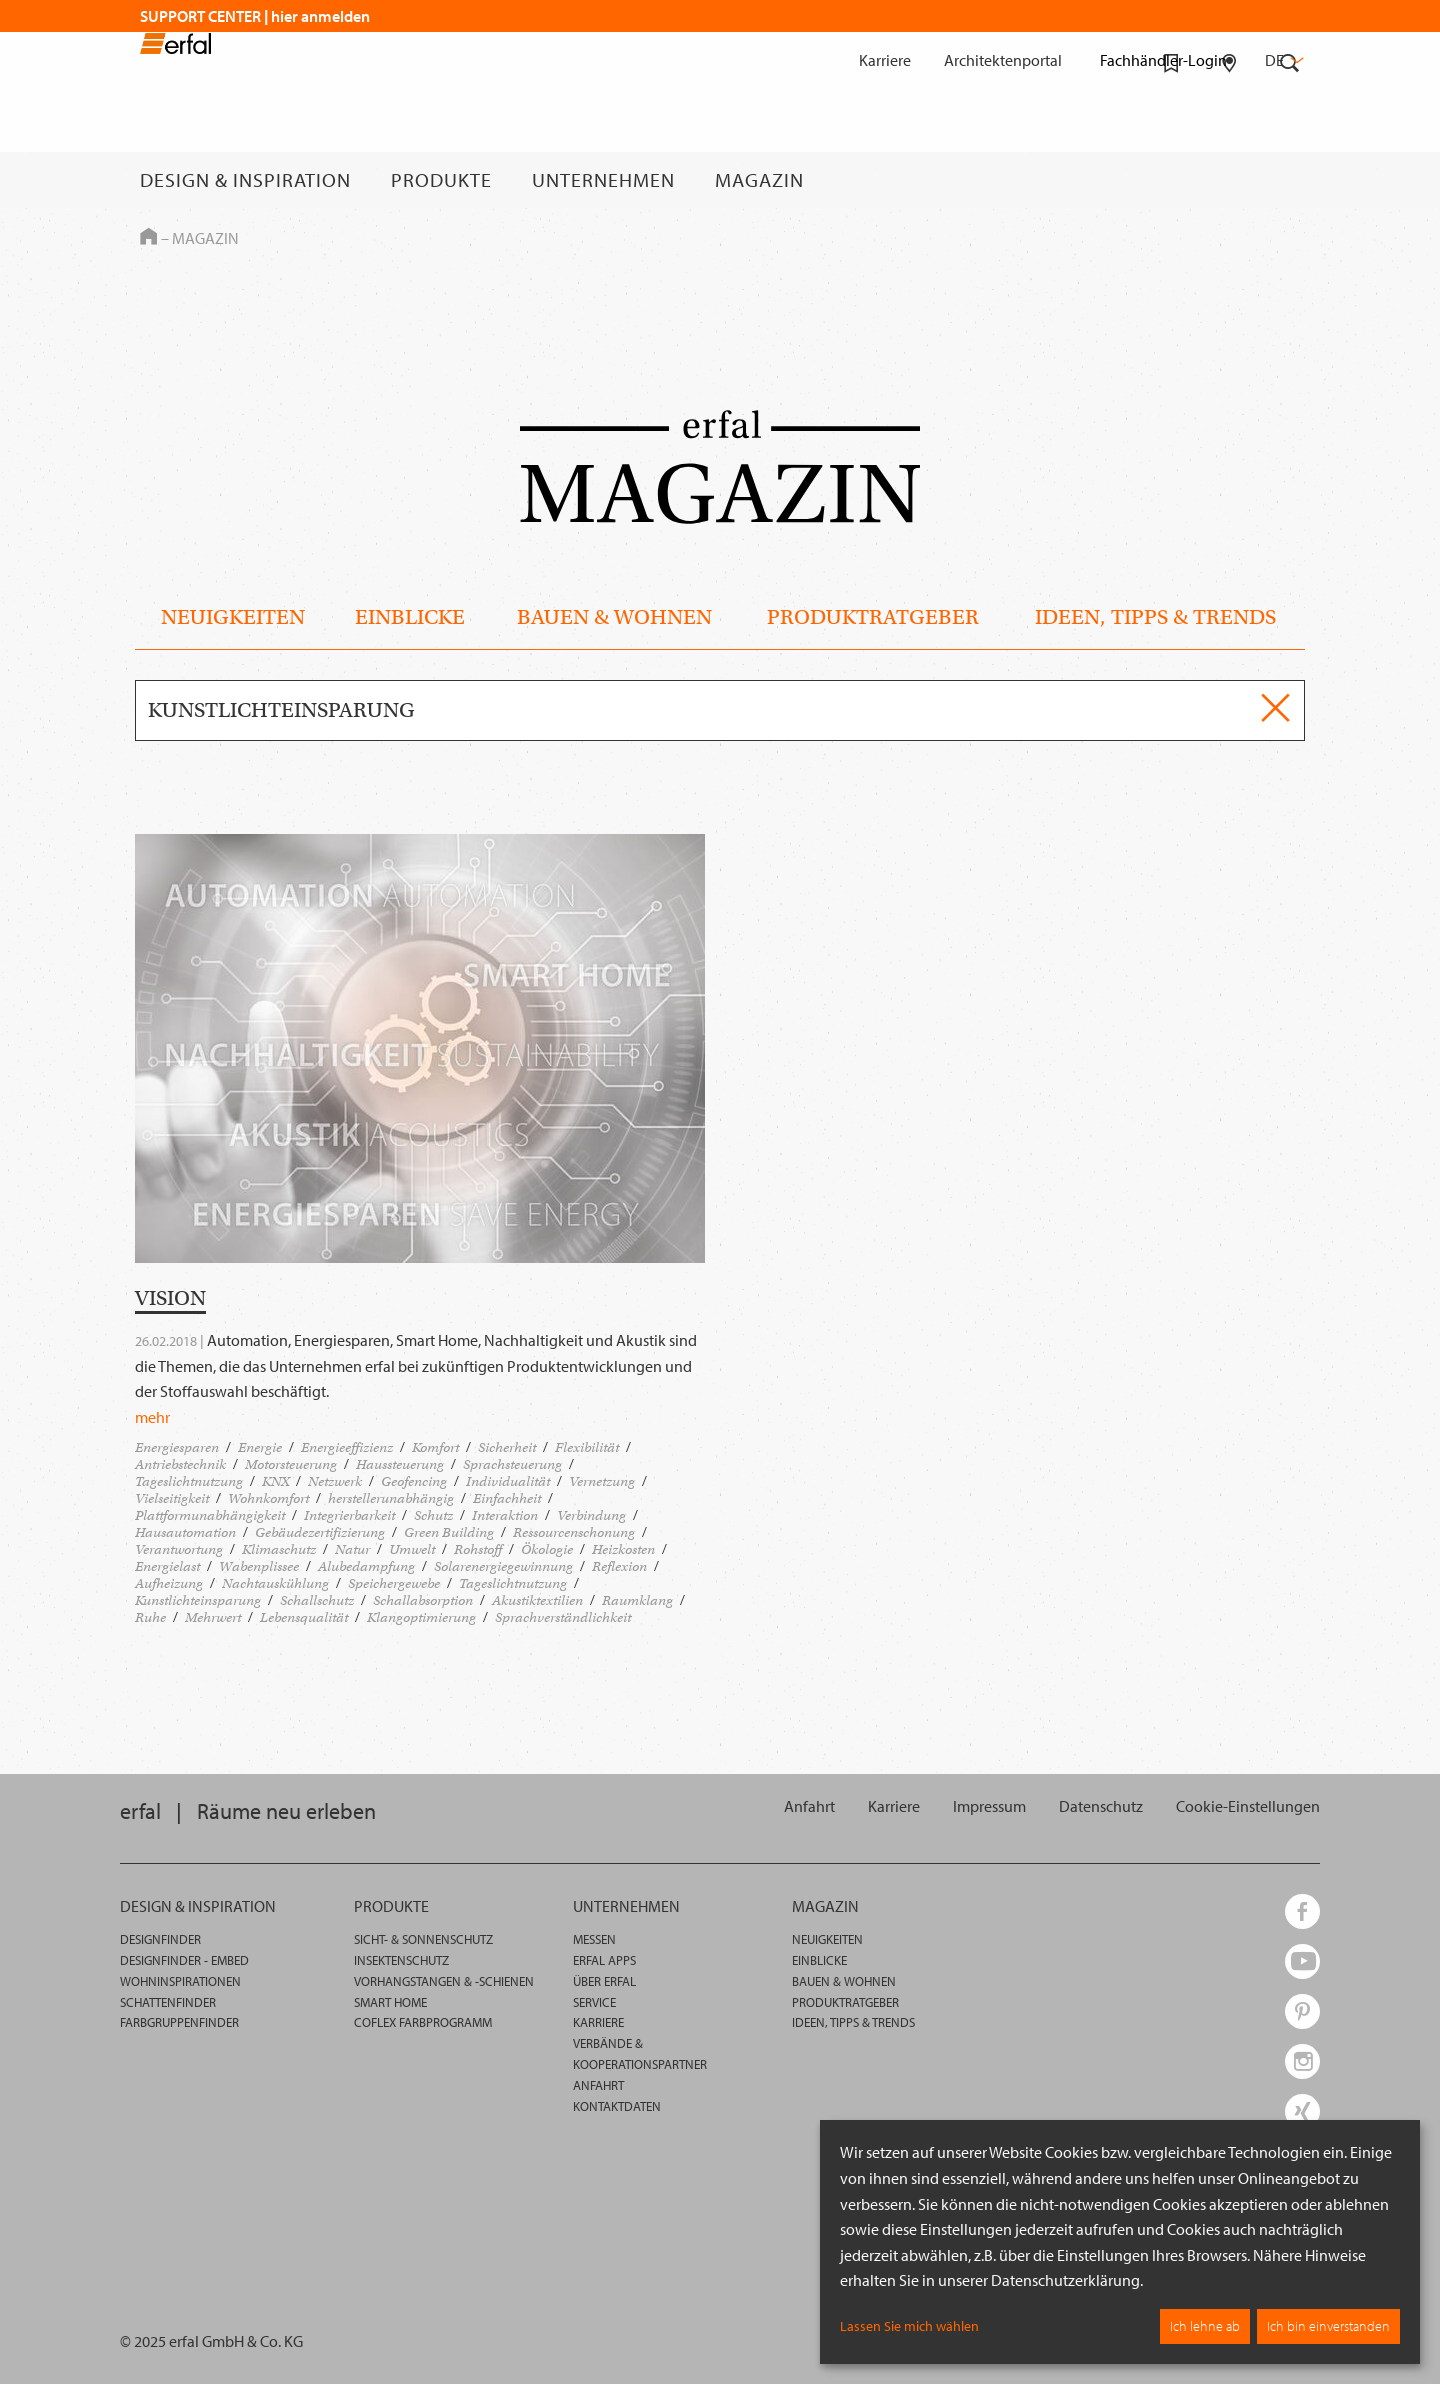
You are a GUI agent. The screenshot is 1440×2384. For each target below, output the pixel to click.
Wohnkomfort (268, 1498)
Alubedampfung (366, 1566)
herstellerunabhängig (391, 1498)
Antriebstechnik (180, 1464)
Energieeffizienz (347, 1447)
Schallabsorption (423, 1600)
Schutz (433, 1515)
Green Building (449, 1532)
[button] (1248, 1806)
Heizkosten (623, 1549)
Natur (352, 1549)
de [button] (1282, 60)
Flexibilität (587, 1447)
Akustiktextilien (537, 1600)
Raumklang (637, 1600)
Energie (260, 1447)
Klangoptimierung (421, 1617)
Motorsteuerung (291, 1464)
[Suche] (1290, 180)
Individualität (508, 1481)
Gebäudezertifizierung (320, 1532)
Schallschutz (317, 1600)
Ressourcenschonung (574, 1532)
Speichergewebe (394, 1583)
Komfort (435, 1447)
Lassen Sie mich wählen (909, 2326)
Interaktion (505, 1515)
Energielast (167, 1566)
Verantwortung (179, 1549)
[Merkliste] (1171, 180)
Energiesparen (177, 1447)
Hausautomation (185, 1532)
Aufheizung (169, 1583)
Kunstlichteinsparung (198, 1600)
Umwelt (412, 1549)
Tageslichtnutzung (189, 1481)
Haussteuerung (400, 1464)
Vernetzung (602, 1481)
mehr (152, 1417)
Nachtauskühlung (275, 1583)
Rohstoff (478, 1549)
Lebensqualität (304, 1617)
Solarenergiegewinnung (503, 1566)
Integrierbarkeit (349, 1515)
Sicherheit (507, 1447)
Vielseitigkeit (172, 1498)
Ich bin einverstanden (1328, 2326)
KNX (275, 1481)
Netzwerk (335, 1481)
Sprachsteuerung (512, 1464)
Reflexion (619, 1566)
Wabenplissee (259, 1566)
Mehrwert (213, 1617)
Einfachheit (507, 1498)
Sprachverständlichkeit (563, 1617)
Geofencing (414, 1481)
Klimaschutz (279, 1549)
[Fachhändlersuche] (1229, 180)
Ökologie (547, 1549)
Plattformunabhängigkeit (210, 1515)
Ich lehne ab (1205, 2326)
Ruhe (150, 1617)
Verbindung (591, 1515)
